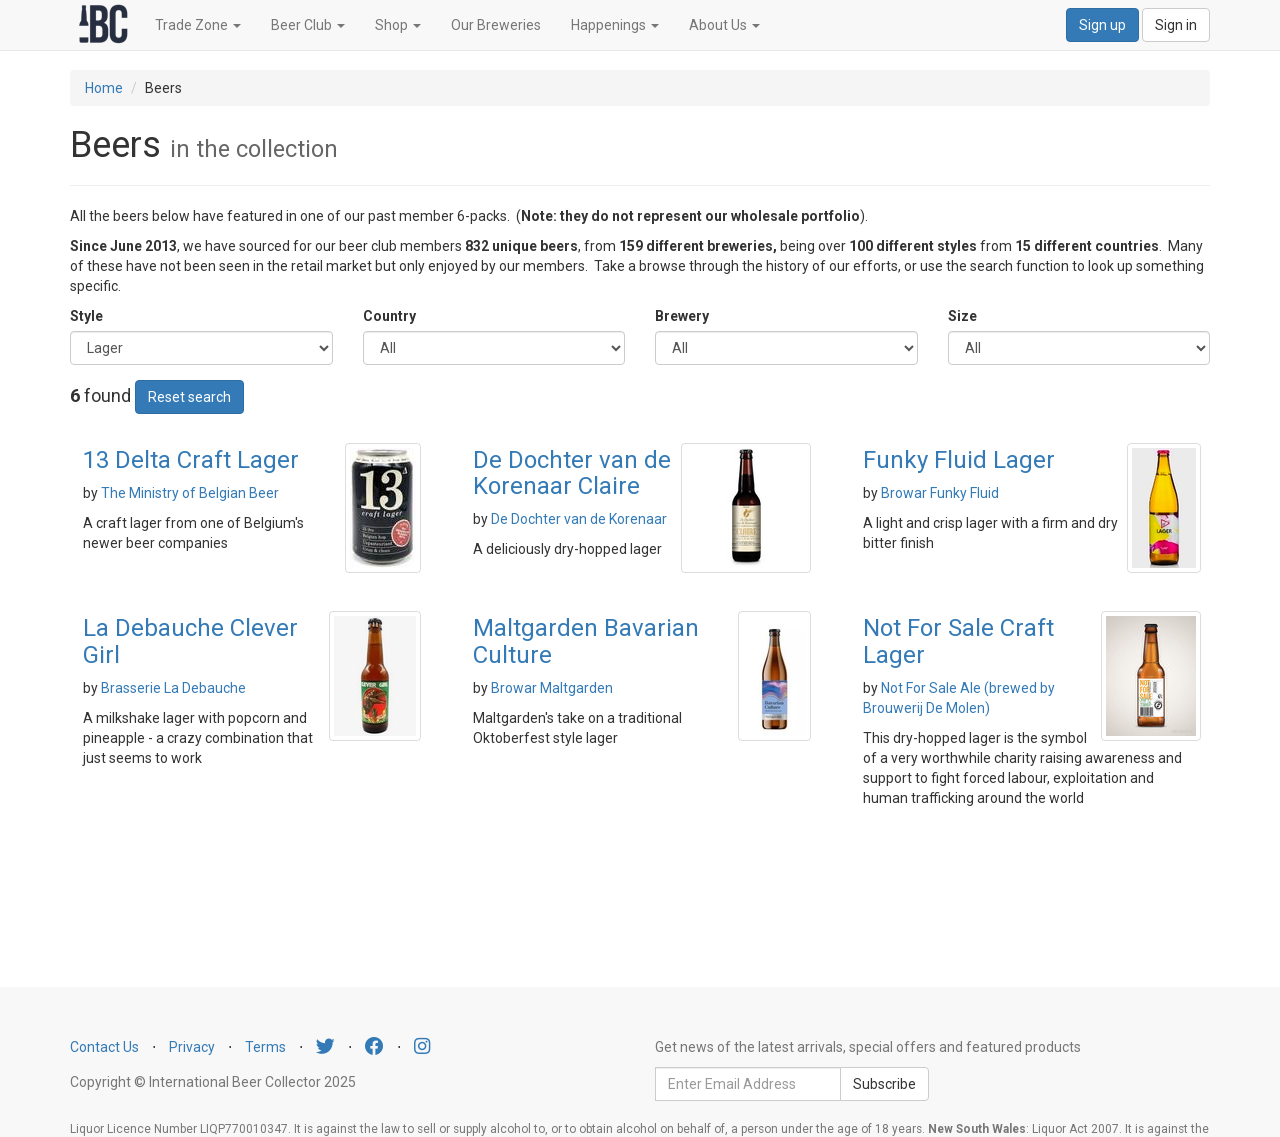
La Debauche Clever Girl (190, 641)
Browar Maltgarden (552, 688)
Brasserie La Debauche (173, 688)
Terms (265, 1047)
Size (962, 316)
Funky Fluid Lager (959, 460)
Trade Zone (198, 25)
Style (86, 316)
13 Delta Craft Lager (191, 460)
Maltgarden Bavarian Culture (586, 641)
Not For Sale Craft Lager (958, 641)
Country (389, 316)
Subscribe (884, 1084)
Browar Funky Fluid (940, 493)
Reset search (189, 397)
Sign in (1176, 25)
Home (104, 88)
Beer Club (308, 25)
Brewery (682, 316)
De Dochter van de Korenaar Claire (572, 473)
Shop (398, 25)
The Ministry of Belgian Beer (190, 493)
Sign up (1102, 25)
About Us (724, 25)
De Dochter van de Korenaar (579, 519)
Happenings (615, 25)
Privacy (192, 1047)
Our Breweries (496, 25)
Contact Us (104, 1047)
